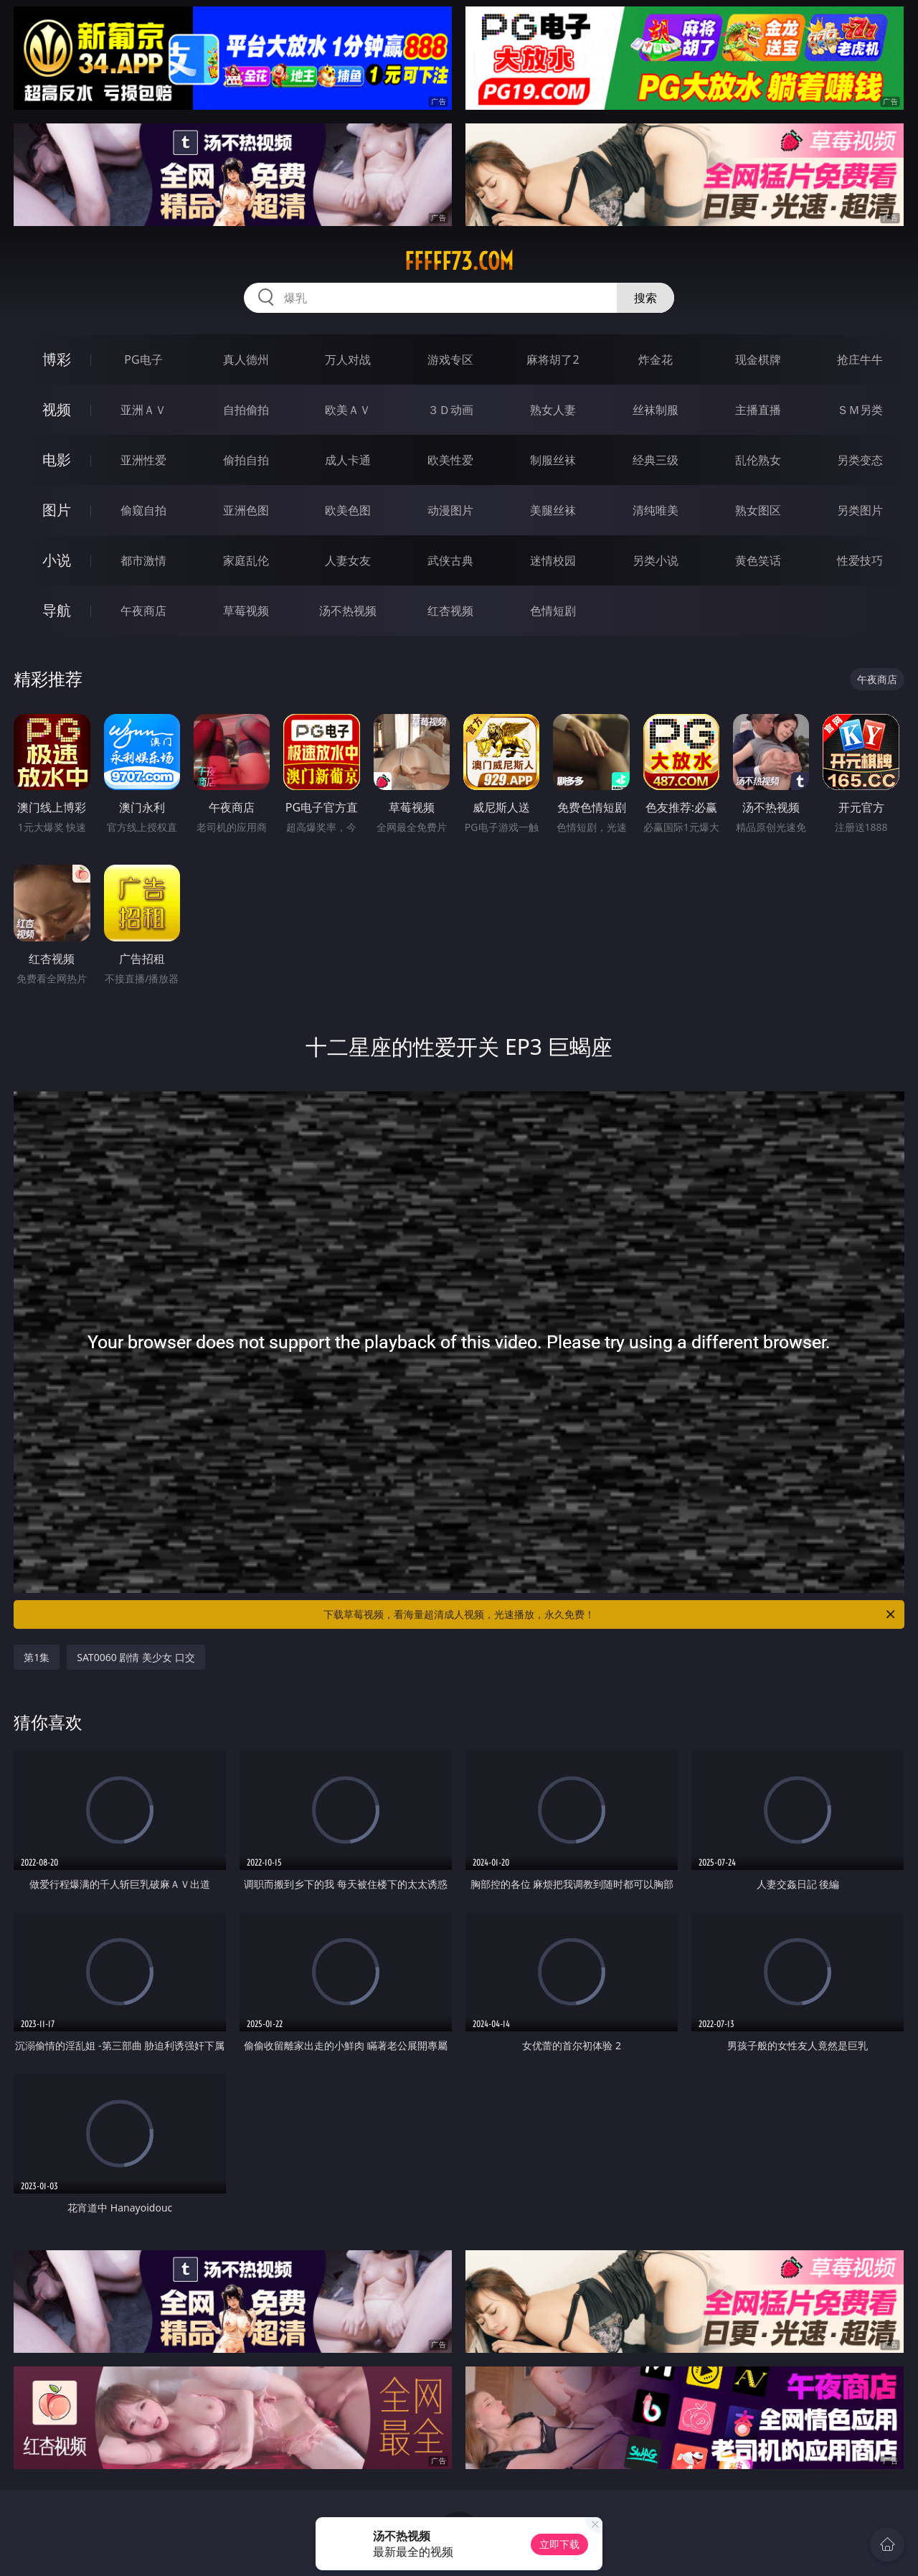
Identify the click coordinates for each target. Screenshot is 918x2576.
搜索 (645, 298)
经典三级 (655, 460)
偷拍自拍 (246, 460)
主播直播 (758, 410)
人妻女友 (348, 560)
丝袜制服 (655, 410)
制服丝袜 (553, 460)
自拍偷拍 (246, 410)
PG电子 (143, 359)
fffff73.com (459, 261)
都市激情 (143, 560)
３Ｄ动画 (450, 410)
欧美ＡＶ (348, 410)
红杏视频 (450, 611)
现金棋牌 (758, 359)
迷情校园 (553, 560)
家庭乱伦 (246, 560)
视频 (56, 409)
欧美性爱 (450, 460)
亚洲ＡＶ (143, 410)
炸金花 (655, 359)
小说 (56, 560)
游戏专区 (450, 359)
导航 (56, 610)
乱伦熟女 (758, 460)
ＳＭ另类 (860, 410)
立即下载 (559, 2544)
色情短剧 (553, 611)
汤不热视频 (348, 611)
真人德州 (246, 359)
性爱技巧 (860, 560)
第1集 (36, 1657)
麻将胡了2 (552, 359)
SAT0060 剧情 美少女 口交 (135, 1657)
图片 (56, 510)
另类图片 (860, 510)
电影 (56, 459)
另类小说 (655, 560)
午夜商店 (143, 611)
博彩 (56, 359)
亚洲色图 (246, 510)
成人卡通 (348, 460)
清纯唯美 (655, 510)
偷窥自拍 (143, 510)
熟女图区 (758, 510)
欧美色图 (348, 510)
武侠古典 (450, 560)
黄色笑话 (758, 560)
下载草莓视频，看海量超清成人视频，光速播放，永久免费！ (610, 1614)
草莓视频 (246, 611)
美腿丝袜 (553, 510)
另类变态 (860, 460)
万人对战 (348, 359)
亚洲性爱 (143, 460)
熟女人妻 (553, 410)
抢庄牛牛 (860, 359)
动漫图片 (450, 510)
